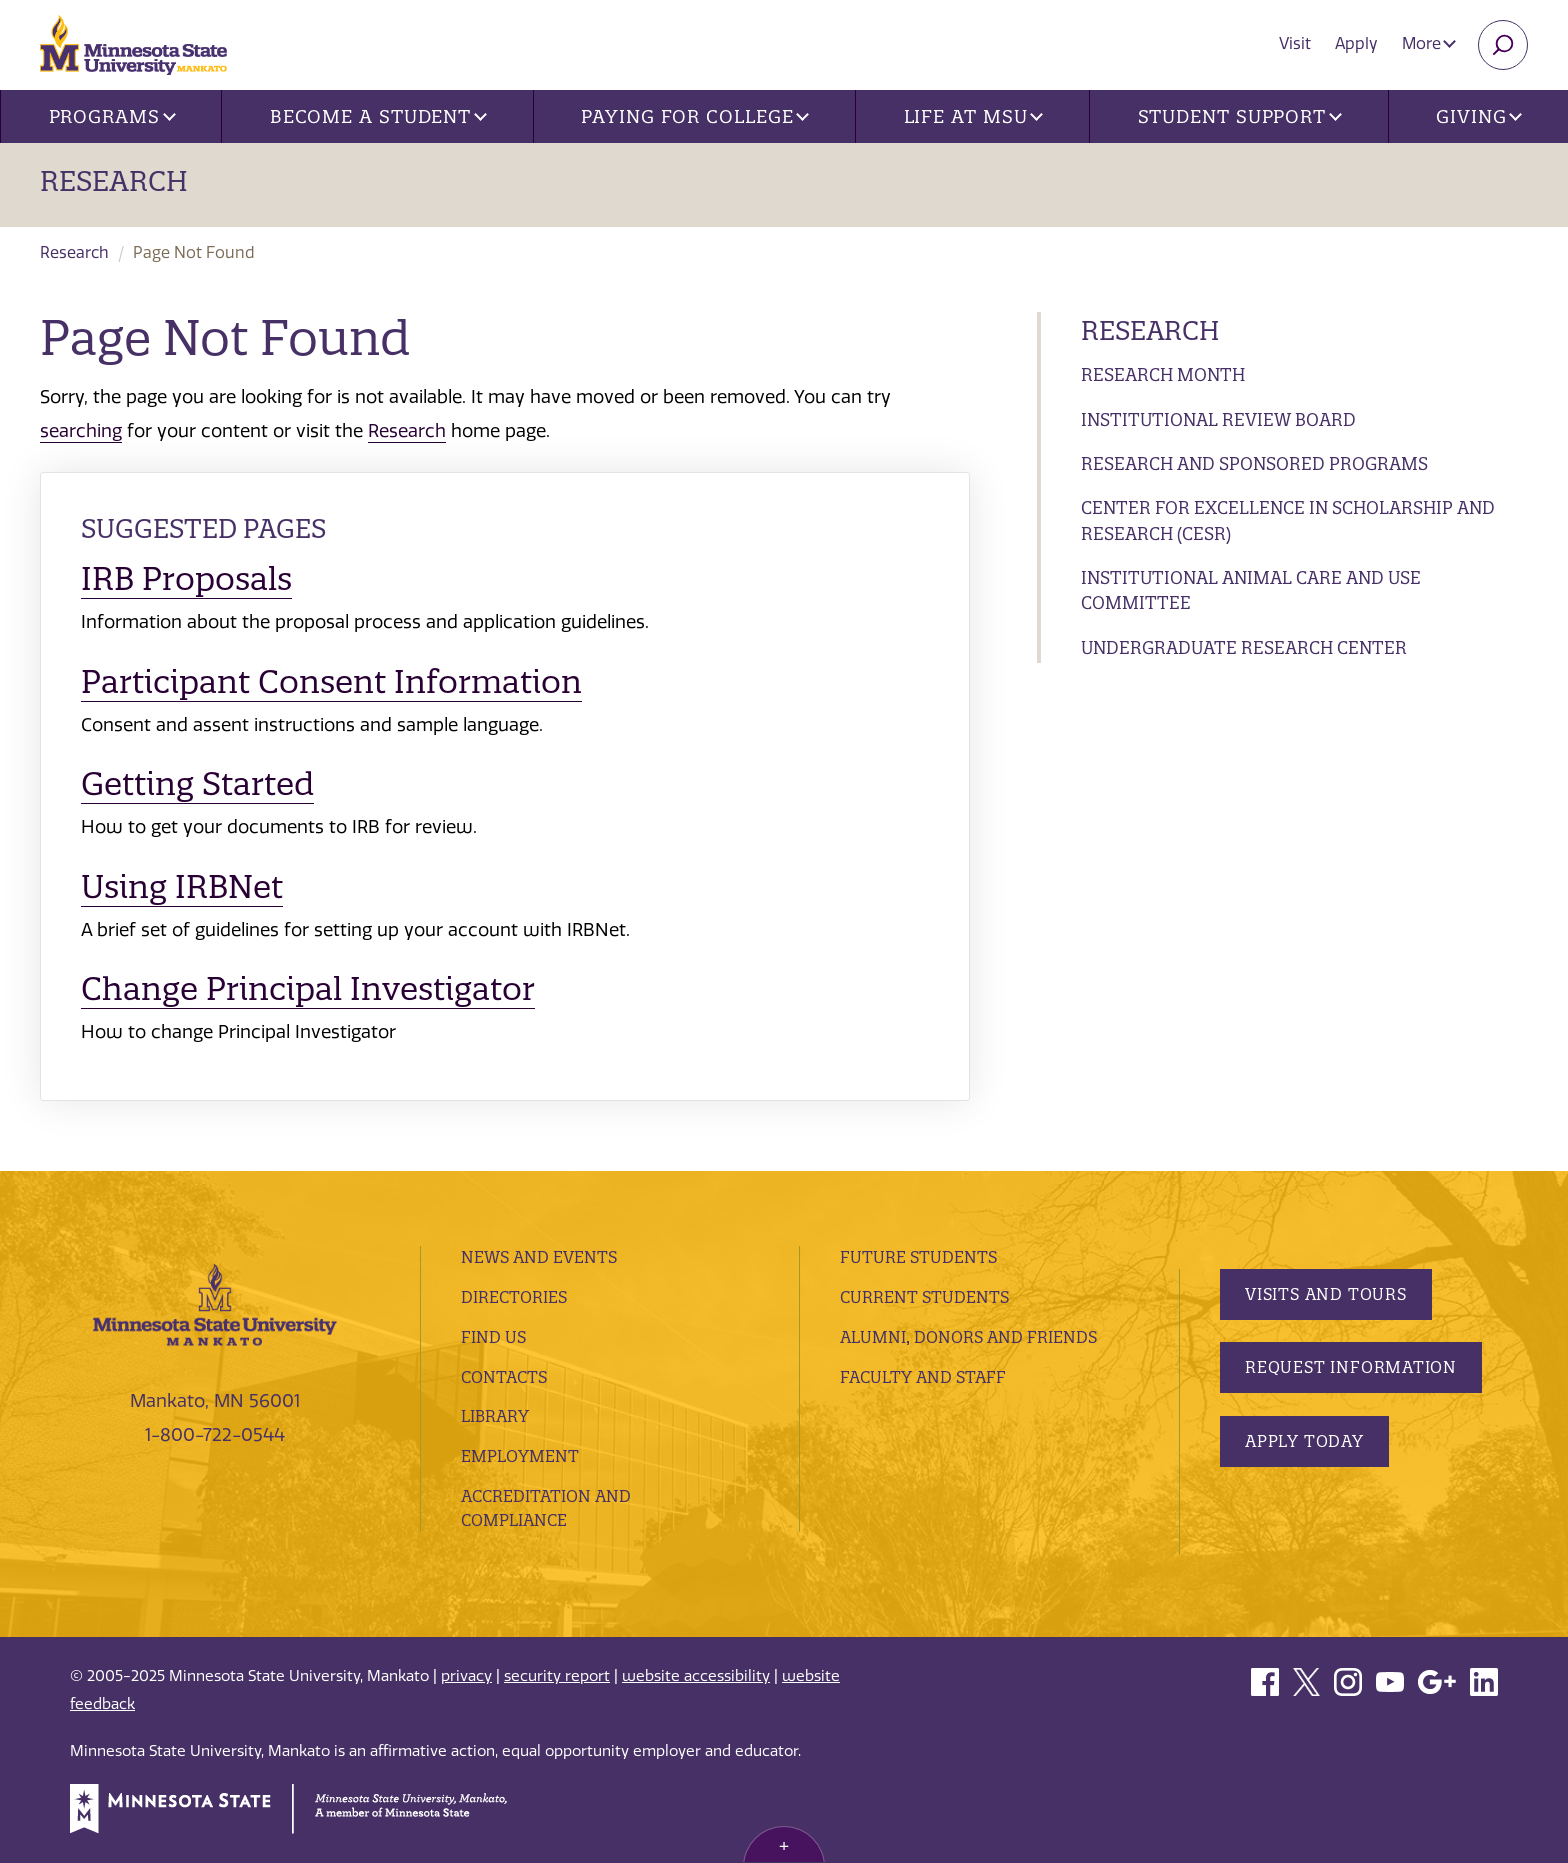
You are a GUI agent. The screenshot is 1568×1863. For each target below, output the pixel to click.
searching (81, 431)
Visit (1295, 43)
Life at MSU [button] (974, 116)
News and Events (539, 1257)
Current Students (924, 1297)
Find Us (493, 1337)
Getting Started (197, 783)
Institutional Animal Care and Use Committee (1251, 590)
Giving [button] (1479, 116)
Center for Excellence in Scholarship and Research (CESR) (1288, 520)
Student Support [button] (1240, 116)
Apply (1356, 43)
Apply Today (1304, 1441)
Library (495, 1416)
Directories (514, 1297)
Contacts (504, 1377)
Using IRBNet (182, 886)
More (1429, 43)
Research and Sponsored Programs (1254, 463)
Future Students (918, 1257)
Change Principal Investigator (308, 988)
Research (114, 181)
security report (557, 1676)
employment (520, 1456)
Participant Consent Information (331, 681)
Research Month (1163, 374)
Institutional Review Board (1218, 419)
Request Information (1351, 1367)
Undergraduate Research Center (1244, 647)
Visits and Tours (1326, 1294)
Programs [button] (112, 116)
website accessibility (696, 1676)
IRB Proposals (186, 578)
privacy (466, 1676)
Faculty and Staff (923, 1377)
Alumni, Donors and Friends (968, 1337)
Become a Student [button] (378, 116)
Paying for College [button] (695, 116)
